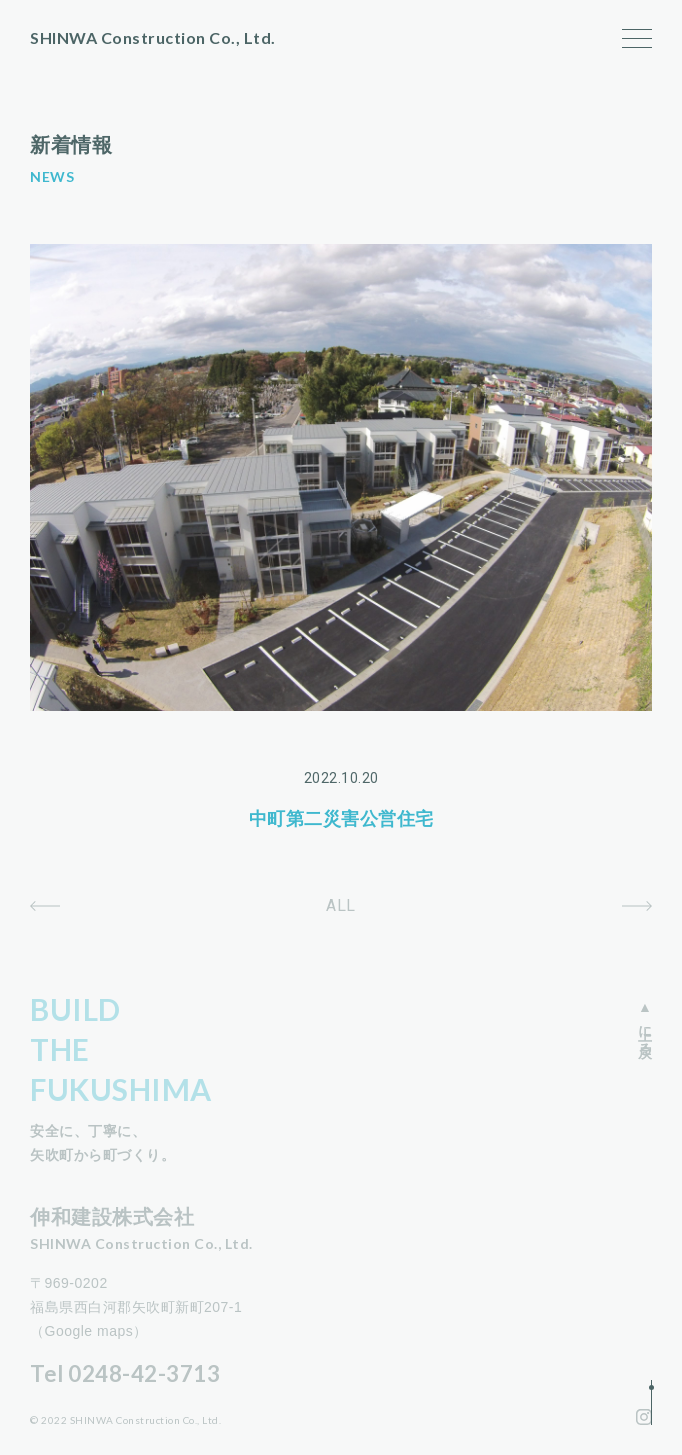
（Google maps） (89, 1331)
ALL (341, 906)
